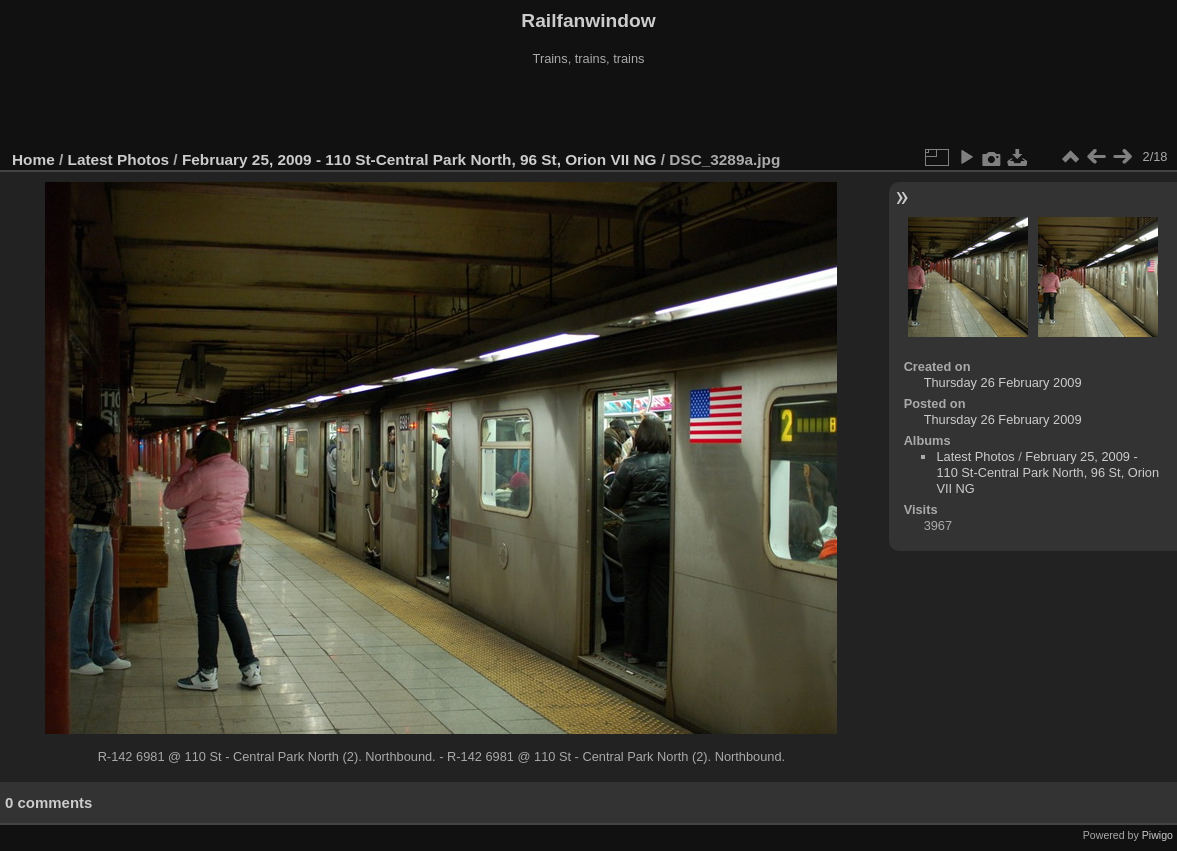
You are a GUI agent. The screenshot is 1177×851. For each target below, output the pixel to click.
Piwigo (1157, 835)
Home (33, 159)
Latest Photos (119, 159)
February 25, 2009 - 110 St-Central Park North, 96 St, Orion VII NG (419, 159)
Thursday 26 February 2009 (1003, 382)
